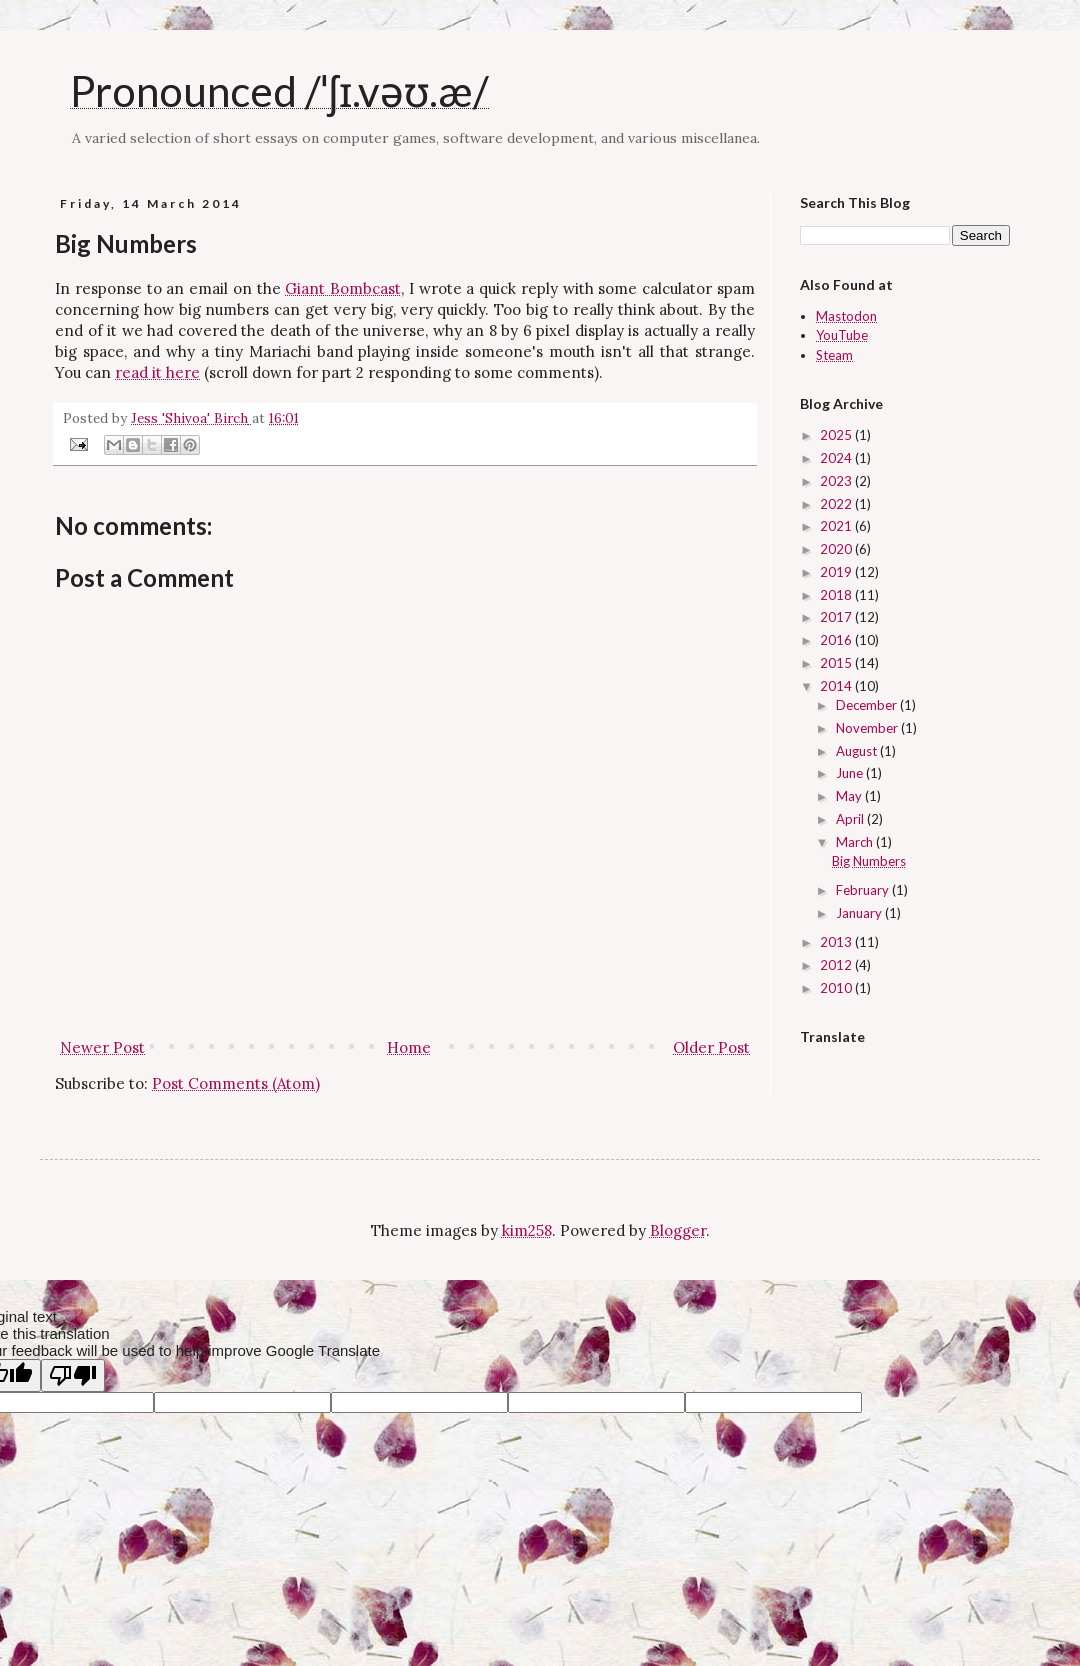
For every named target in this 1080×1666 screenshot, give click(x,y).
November (868, 728)
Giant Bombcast (343, 288)
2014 (837, 686)
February (864, 890)
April (851, 819)
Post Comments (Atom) (236, 1083)
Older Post (711, 1047)
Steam (834, 355)
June (851, 773)
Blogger (678, 1230)
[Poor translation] (73, 1375)
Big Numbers (869, 861)
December (868, 705)
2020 (837, 549)
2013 (837, 942)
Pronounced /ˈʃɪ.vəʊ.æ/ (279, 91)
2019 (837, 572)
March (856, 842)
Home (409, 1047)
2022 (837, 504)
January (860, 913)
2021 (837, 526)
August (858, 751)
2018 (837, 595)
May (850, 796)
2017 (837, 617)
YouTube (842, 335)
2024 (837, 458)
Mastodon (846, 316)
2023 (837, 481)
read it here (157, 372)
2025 (837, 435)
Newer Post (102, 1047)
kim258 (527, 1230)
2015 (837, 663)
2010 (837, 988)
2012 (837, 965)
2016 (837, 640)
